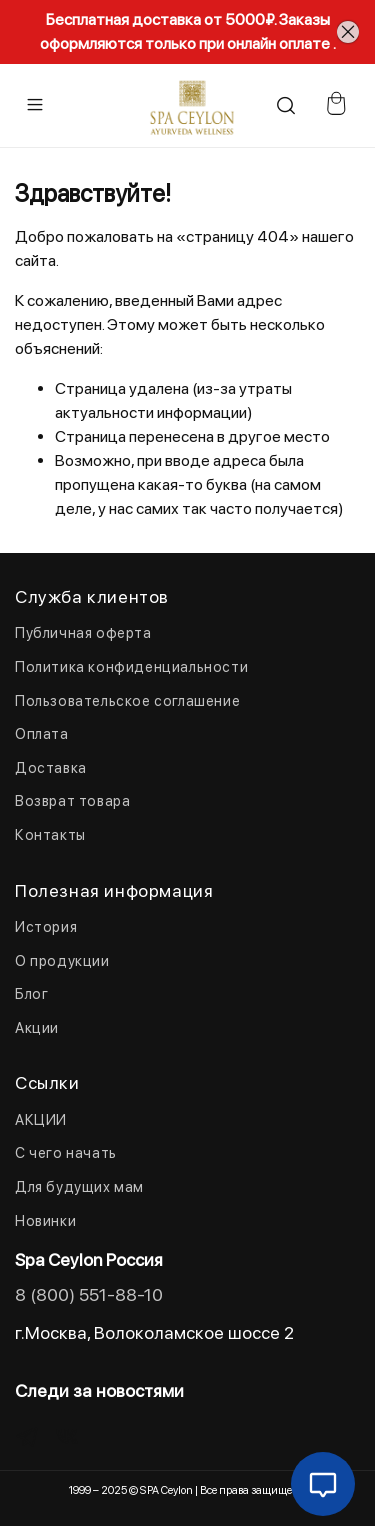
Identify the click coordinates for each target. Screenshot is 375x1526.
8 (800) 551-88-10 (89, 1294)
